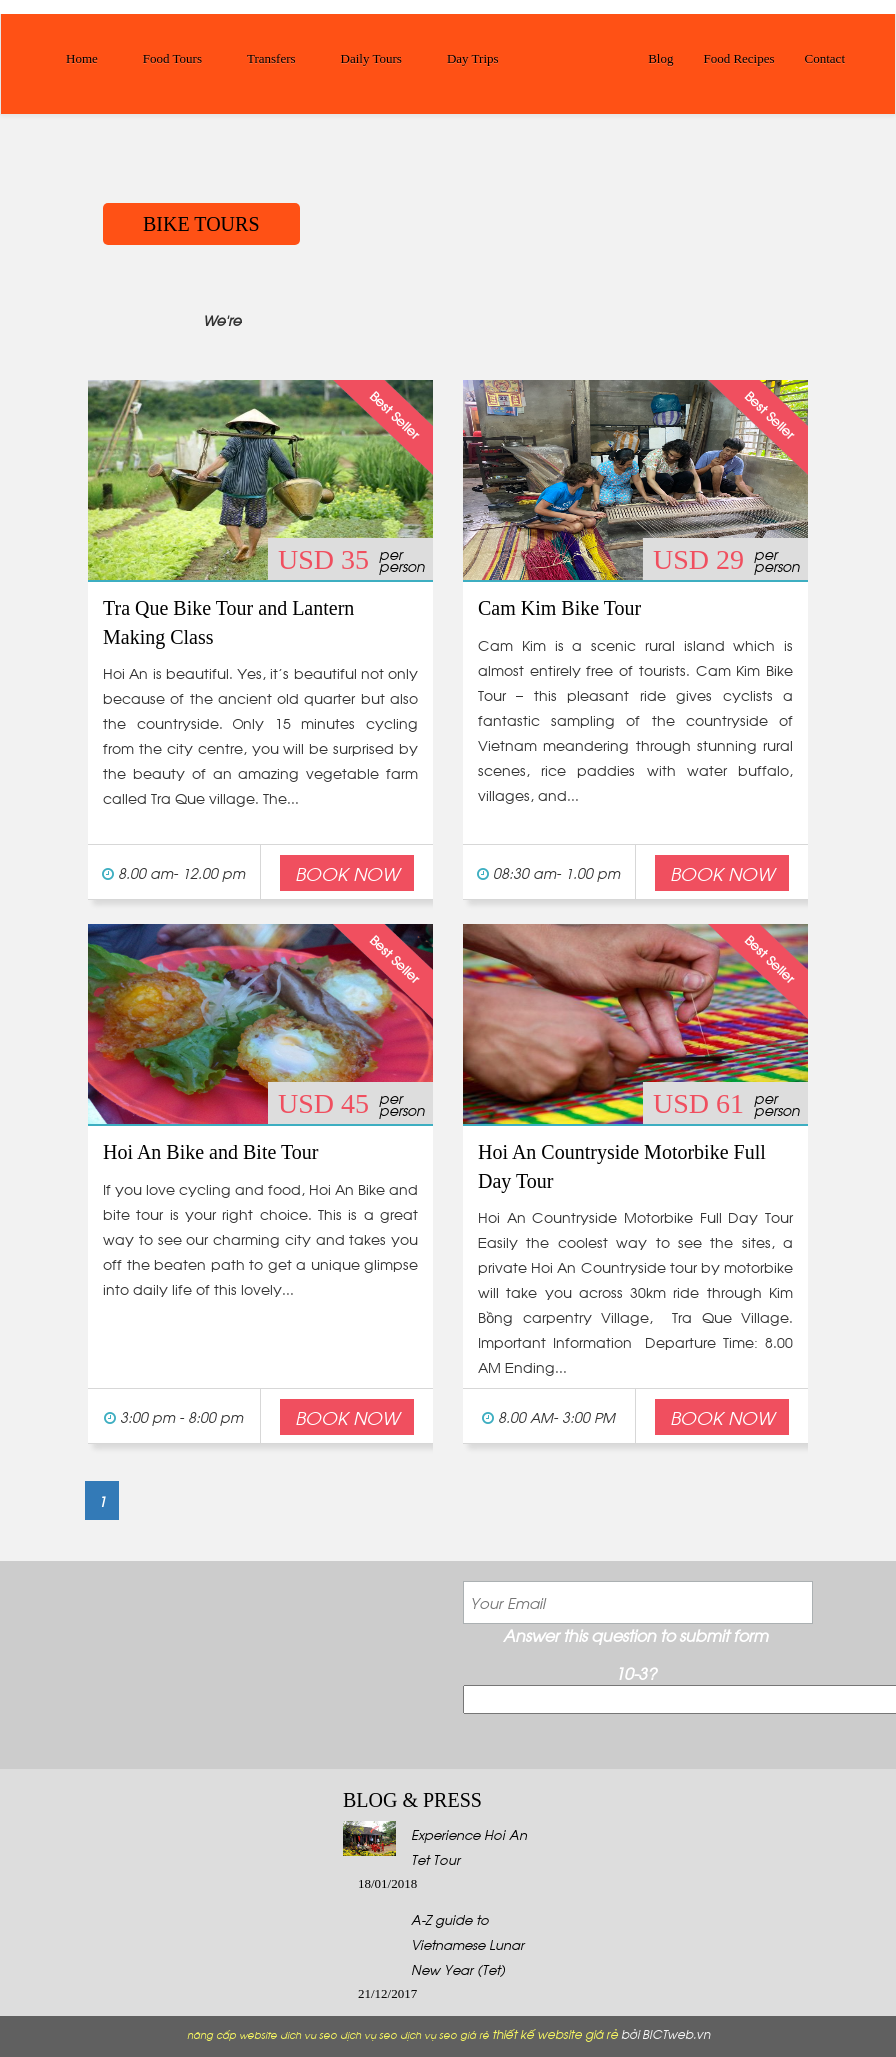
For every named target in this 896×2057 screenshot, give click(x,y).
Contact (825, 58)
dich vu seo (308, 2034)
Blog (660, 58)
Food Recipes (738, 58)
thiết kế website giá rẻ (555, 2033)
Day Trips (473, 58)
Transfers (271, 58)
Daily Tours (371, 58)
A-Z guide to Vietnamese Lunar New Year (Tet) (467, 1943)
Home (82, 58)
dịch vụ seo (368, 2034)
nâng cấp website (232, 2034)
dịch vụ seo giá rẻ (444, 2034)
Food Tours (172, 58)
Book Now (347, 872)
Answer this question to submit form (635, 1635)
